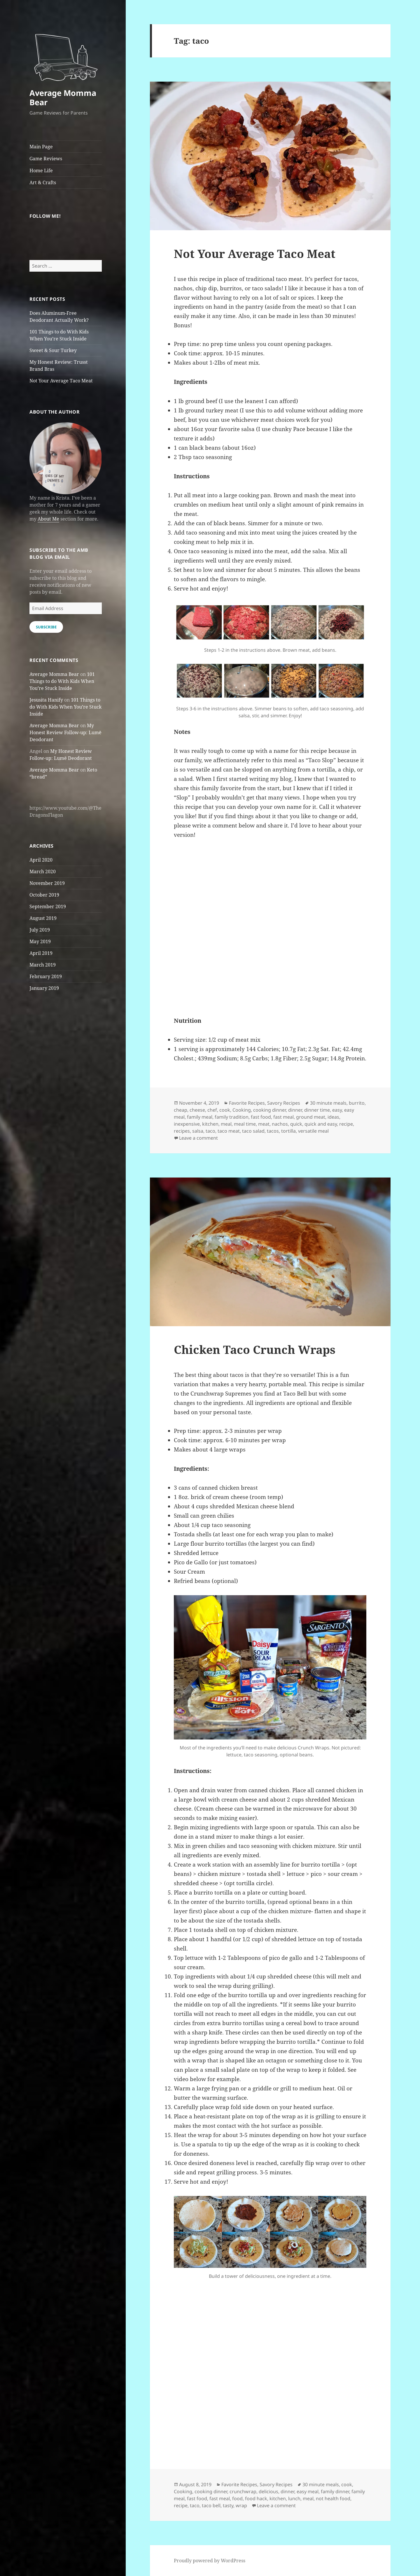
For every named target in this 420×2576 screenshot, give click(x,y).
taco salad (253, 1131)
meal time (245, 1124)
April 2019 (40, 953)
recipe (346, 1124)
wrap (241, 2505)
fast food (261, 1117)
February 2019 (45, 976)
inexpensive (187, 1124)
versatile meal (313, 1131)
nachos (280, 1124)
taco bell (211, 2505)
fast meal (283, 1117)
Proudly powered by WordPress (209, 2560)
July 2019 (39, 930)
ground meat (310, 1117)
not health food (333, 2498)
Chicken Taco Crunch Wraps (254, 1349)
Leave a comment (198, 1138)
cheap (180, 1110)
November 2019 (47, 883)
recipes (182, 1131)
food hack (256, 2498)
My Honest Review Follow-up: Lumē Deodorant (65, 732)
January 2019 (44, 988)
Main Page (41, 146)
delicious (268, 2491)
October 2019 (44, 895)
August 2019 (43, 918)
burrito (357, 1103)
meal (226, 1124)
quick (296, 1124)
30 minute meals (328, 1103)
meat (264, 1124)
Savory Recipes (283, 1103)
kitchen (210, 1124)
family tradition (232, 1117)
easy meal (307, 2491)
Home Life (41, 170)
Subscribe (46, 627)
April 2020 (40, 860)
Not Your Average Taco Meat (61, 380)
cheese (197, 1110)
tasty (228, 2505)
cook (224, 1110)
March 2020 (42, 871)
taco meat (229, 1131)
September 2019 (47, 906)
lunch (294, 2498)
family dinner (335, 2491)
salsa (197, 1131)
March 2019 (42, 965)
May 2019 (40, 941)
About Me (48, 519)
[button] (65, 54)
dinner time (317, 1110)
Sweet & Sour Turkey (53, 350)
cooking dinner (269, 1110)
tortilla (288, 1131)
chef (212, 1110)
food (237, 2498)
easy (337, 1110)
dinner (295, 1110)
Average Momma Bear (62, 97)
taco (210, 1131)
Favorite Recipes (247, 1103)
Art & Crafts (42, 182)
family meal (199, 1117)
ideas (333, 1117)
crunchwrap (243, 2491)
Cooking (241, 1110)
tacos (273, 1131)
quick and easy (320, 1124)
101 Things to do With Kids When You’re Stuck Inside (62, 681)
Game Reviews (45, 158)
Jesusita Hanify (46, 700)
